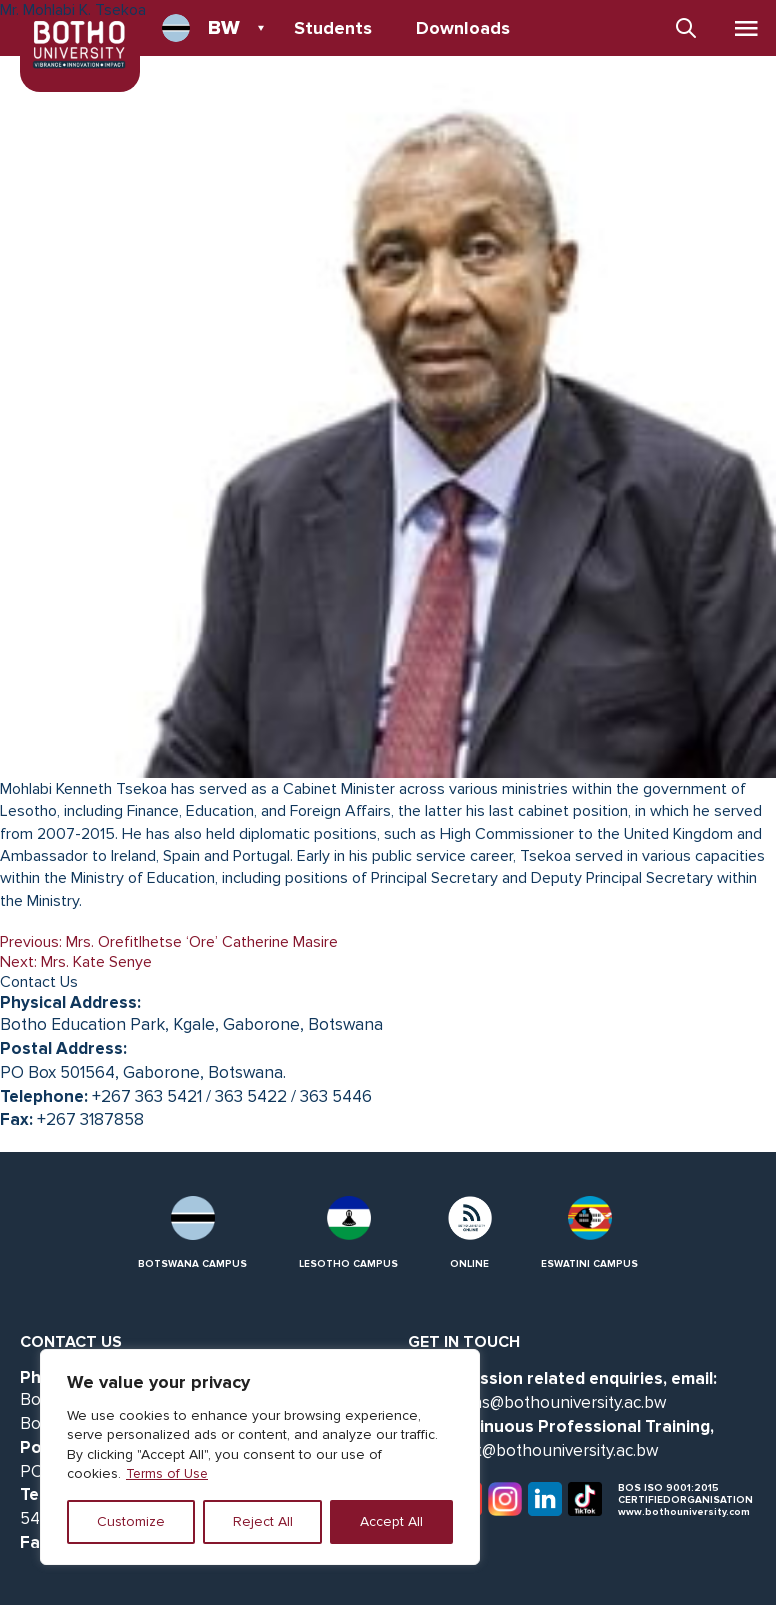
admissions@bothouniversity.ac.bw (537, 1402)
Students (333, 28)
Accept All (391, 1521)
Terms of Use (168, 1473)
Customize (131, 1521)
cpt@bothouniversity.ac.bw (558, 1450)
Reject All (263, 1521)
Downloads (463, 28)
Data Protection (362, 70)
